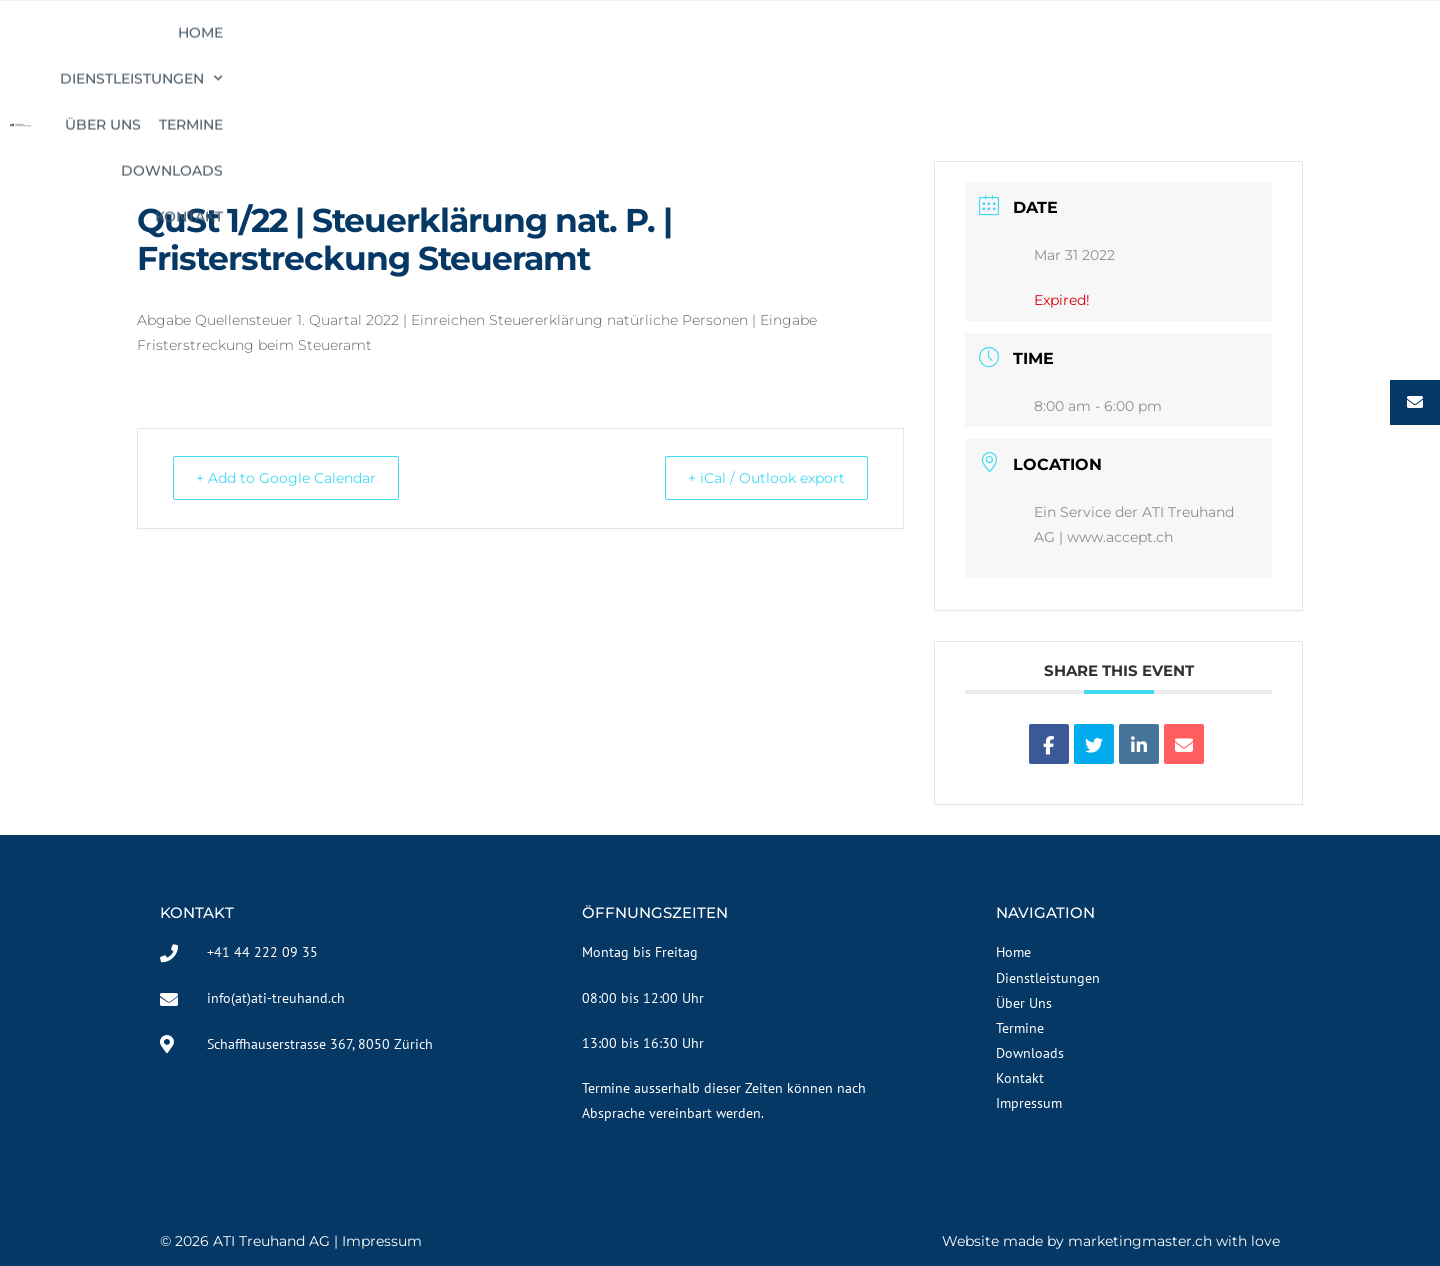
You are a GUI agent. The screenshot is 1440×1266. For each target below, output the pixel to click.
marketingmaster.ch (1140, 1241)
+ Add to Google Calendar (298, 477)
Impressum (382, 1241)
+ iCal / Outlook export (756, 477)
